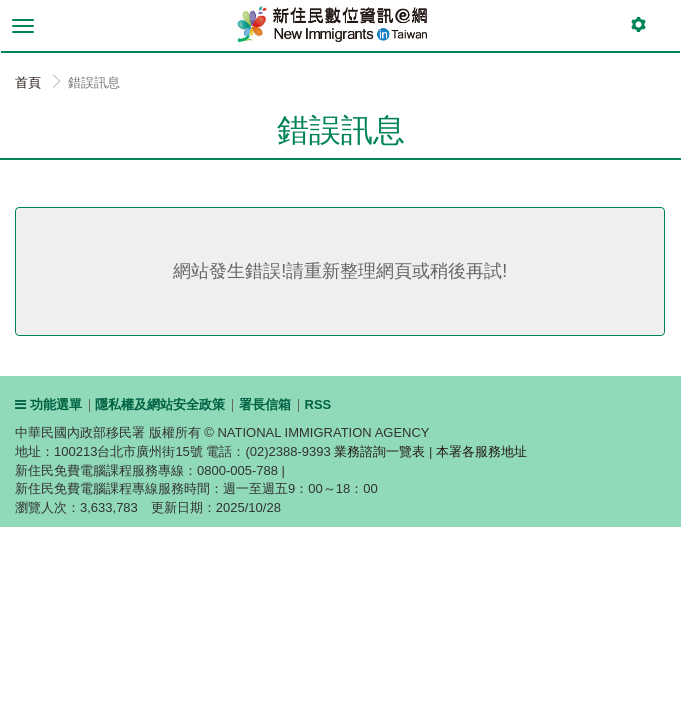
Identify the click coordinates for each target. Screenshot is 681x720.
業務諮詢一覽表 (379, 451)
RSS (318, 404)
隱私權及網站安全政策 (160, 404)
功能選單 (48, 404)
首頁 (28, 82)
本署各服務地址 (481, 451)
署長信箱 (265, 404)
